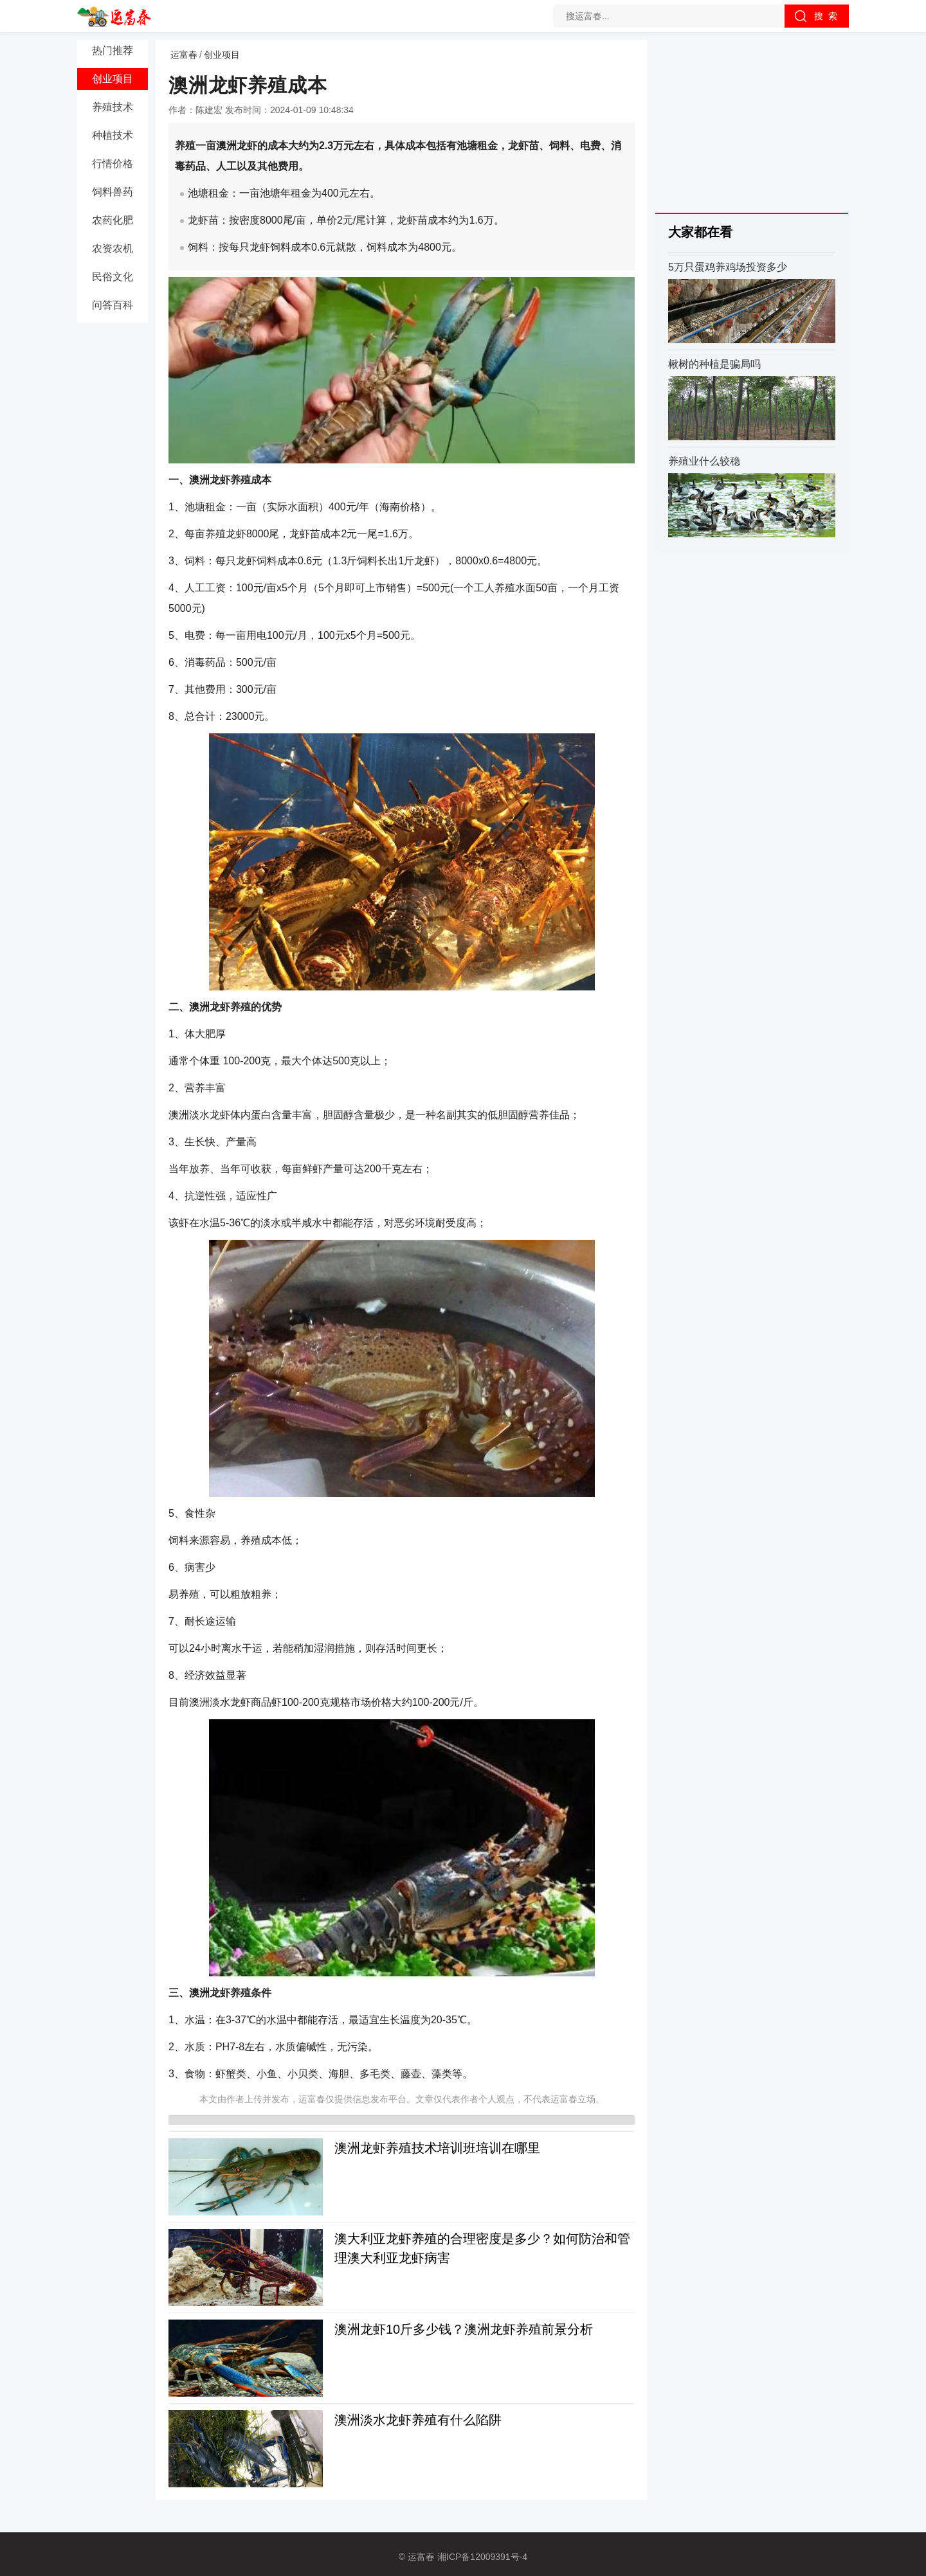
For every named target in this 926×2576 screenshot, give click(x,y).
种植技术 (112, 135)
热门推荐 (112, 50)
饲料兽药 (112, 191)
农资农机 (112, 248)
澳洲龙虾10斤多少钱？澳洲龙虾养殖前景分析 (463, 2329)
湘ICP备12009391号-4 (482, 2557)
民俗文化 (112, 276)
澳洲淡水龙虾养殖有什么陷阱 (418, 2420)
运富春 (183, 54)
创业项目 (112, 78)
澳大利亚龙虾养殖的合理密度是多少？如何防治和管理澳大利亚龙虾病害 (482, 2248)
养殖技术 (112, 107)
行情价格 (112, 163)
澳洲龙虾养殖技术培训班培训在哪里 (437, 2148)
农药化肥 (112, 220)
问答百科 (112, 305)
